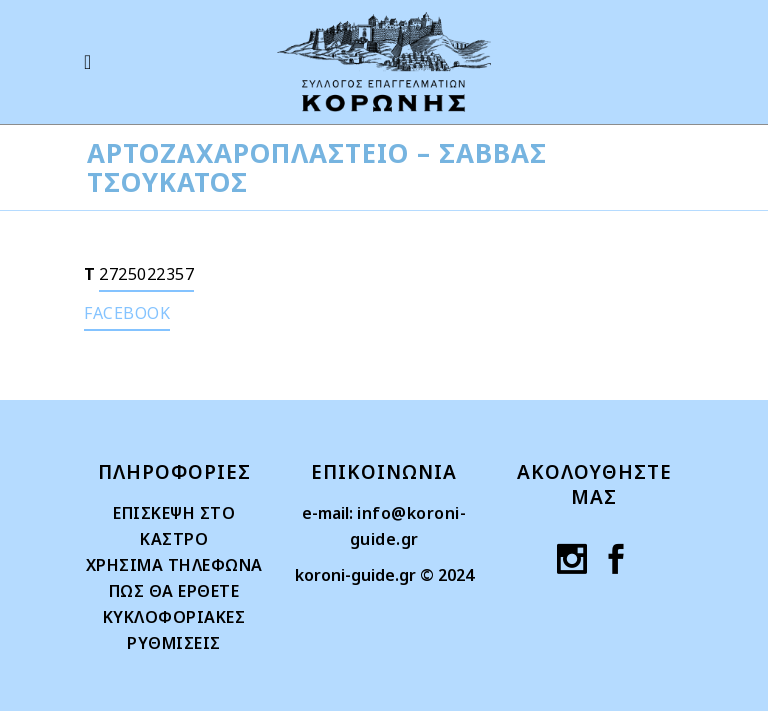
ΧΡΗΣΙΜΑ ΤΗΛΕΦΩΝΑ (174, 565)
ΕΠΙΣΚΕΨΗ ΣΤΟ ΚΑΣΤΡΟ (174, 526)
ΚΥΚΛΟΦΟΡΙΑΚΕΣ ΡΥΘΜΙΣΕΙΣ (174, 630)
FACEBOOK (127, 313)
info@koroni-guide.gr (408, 526)
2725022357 (146, 274)
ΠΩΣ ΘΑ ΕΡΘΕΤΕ (174, 591)
